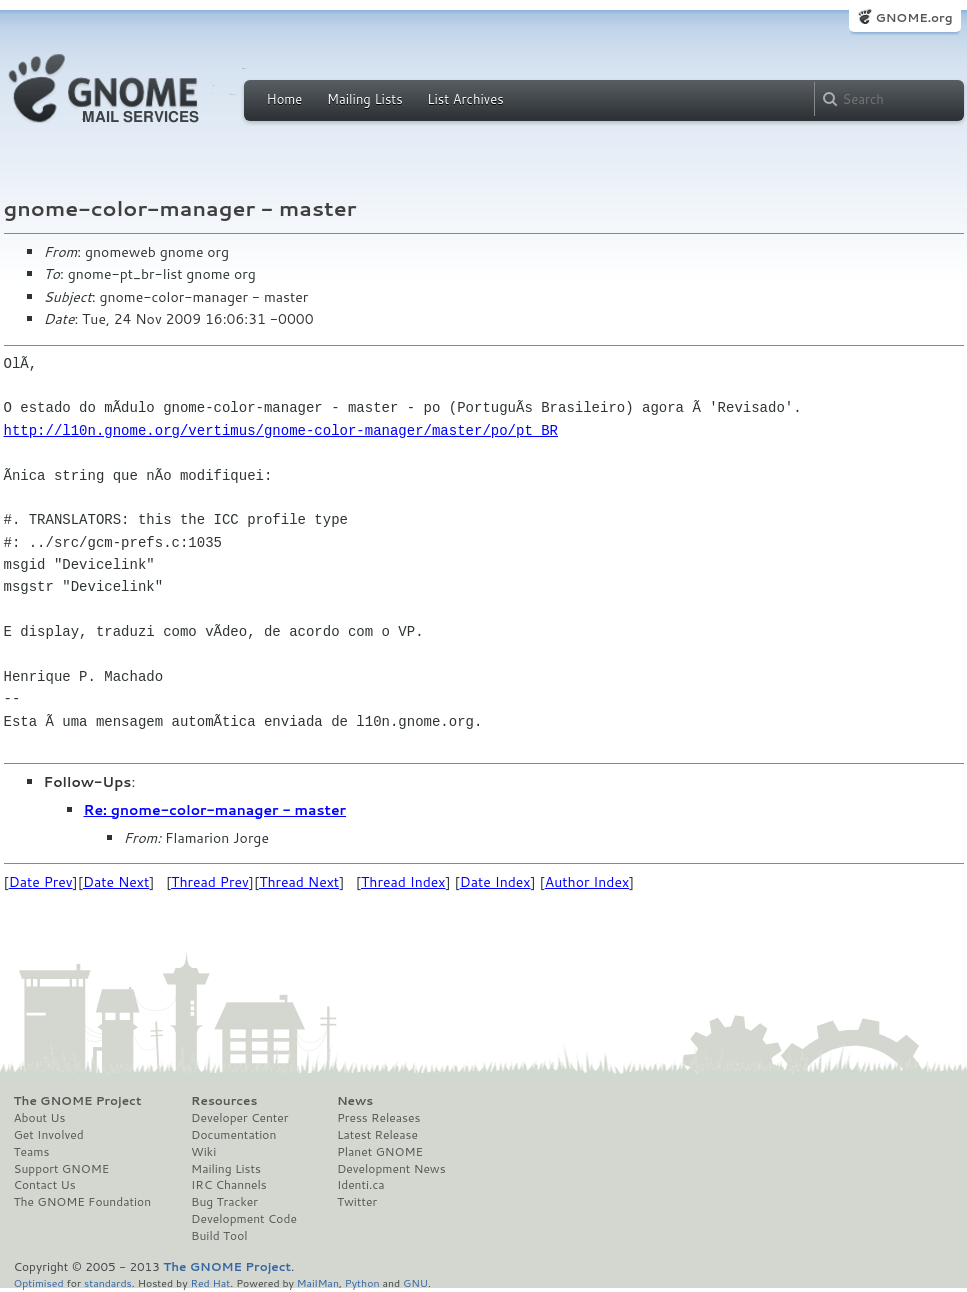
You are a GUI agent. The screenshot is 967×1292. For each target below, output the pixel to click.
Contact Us (45, 1185)
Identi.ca (361, 1185)
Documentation (233, 1135)
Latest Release (377, 1135)
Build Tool (219, 1236)
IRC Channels (229, 1185)
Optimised (39, 1282)
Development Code (244, 1219)
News (355, 1101)
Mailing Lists (365, 99)
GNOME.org (913, 17)
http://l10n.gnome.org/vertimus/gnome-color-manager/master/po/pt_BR (281, 430)
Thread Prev (210, 882)
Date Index (495, 882)
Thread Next (299, 882)
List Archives (465, 99)
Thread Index (403, 882)
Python (362, 1282)
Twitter (357, 1202)
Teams (32, 1152)
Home (285, 99)
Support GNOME (62, 1169)
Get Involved (49, 1135)
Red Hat (210, 1282)
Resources (224, 1101)
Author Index (587, 882)
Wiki (203, 1152)
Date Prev (41, 882)
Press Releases (378, 1118)
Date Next (116, 882)
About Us (40, 1118)
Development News (391, 1169)
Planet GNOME (380, 1152)
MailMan (318, 1282)
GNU (415, 1282)
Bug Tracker (224, 1202)
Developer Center (239, 1118)
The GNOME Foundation (83, 1202)
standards (108, 1282)
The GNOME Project (78, 1101)
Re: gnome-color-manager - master (215, 810)
